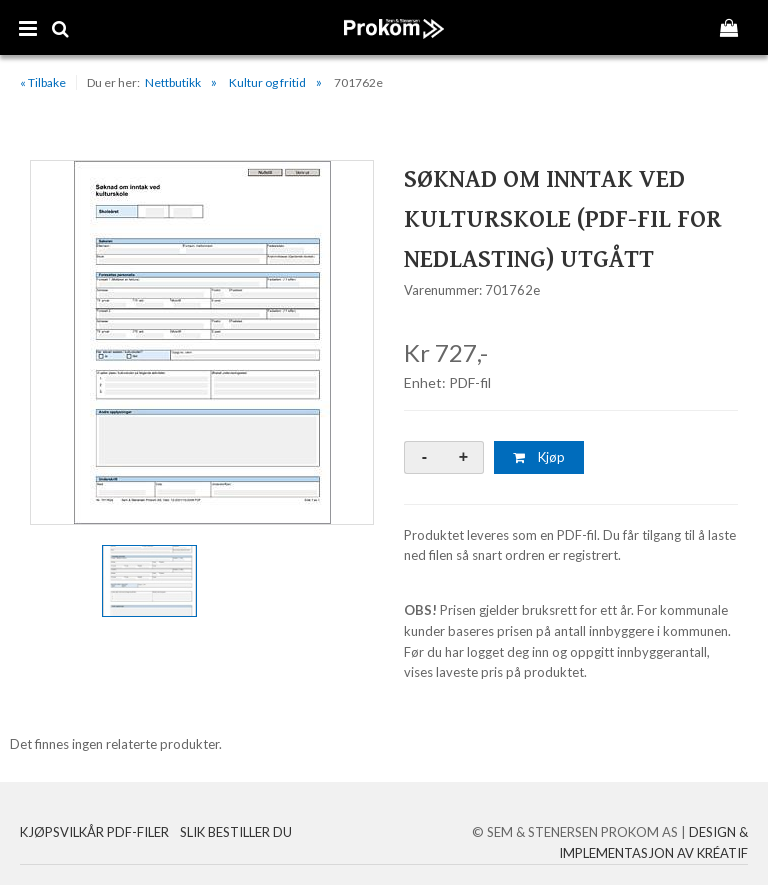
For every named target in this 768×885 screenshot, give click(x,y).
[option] (202, 342)
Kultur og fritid (267, 82)
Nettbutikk (173, 82)
